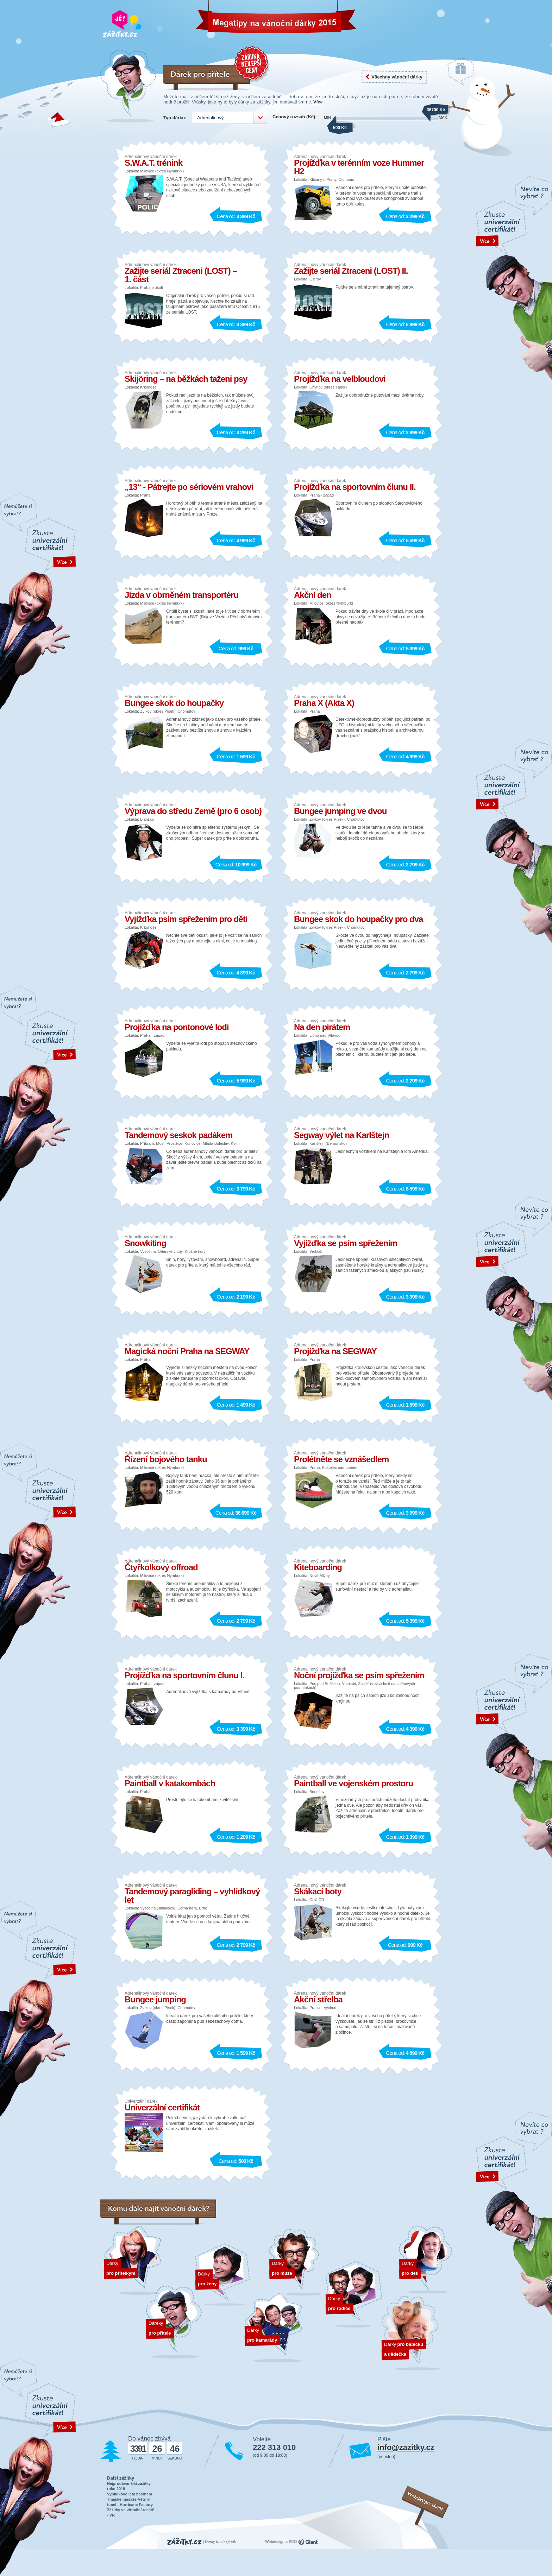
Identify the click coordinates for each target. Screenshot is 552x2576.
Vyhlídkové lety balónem (129, 2494)
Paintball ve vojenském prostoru (353, 1783)
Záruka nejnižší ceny (252, 64)
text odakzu (514, 278)
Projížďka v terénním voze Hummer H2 (359, 167)
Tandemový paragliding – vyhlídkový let (192, 1896)
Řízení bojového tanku (166, 1459)
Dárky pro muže (295, 2262)
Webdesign (274, 2541)
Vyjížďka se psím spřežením (345, 1243)
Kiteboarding (318, 1567)
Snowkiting (145, 1243)
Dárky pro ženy (222, 2275)
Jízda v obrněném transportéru (181, 595)
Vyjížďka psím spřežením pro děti (186, 919)
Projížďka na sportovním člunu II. (355, 487)
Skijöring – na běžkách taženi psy (186, 379)
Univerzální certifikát (162, 2107)
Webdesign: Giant (425, 2501)
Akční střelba (318, 1999)
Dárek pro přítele (174, 2322)
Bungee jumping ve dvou (340, 811)
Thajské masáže (122, 2499)
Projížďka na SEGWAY (335, 1351)
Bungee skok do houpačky (174, 703)
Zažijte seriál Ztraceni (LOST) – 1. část (181, 275)
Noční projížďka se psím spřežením (359, 1675)
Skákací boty (317, 1891)
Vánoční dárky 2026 (229, 19)
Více (318, 102)
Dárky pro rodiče (353, 2295)
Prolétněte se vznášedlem (341, 1459)
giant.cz (308, 2542)
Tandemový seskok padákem (178, 1135)
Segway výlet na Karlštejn (341, 1135)
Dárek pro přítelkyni (133, 2260)
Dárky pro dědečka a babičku (411, 2333)
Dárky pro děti (425, 2259)
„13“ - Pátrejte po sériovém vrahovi (189, 487)
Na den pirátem (322, 1027)
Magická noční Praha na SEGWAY (187, 1351)
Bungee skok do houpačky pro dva (358, 919)
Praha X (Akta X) (324, 703)
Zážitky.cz (184, 2541)
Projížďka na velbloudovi (339, 379)
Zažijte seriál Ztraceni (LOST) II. (351, 271)
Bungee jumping (155, 1999)
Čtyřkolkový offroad (161, 1567)
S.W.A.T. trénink (153, 163)
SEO (293, 2541)
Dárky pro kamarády (273, 2327)
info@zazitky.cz (405, 2447)
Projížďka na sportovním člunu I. (184, 1675)
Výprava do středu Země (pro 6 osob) (193, 811)
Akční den (312, 595)
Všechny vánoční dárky (396, 77)
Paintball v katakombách (170, 1783)
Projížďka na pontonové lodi (177, 1027)
